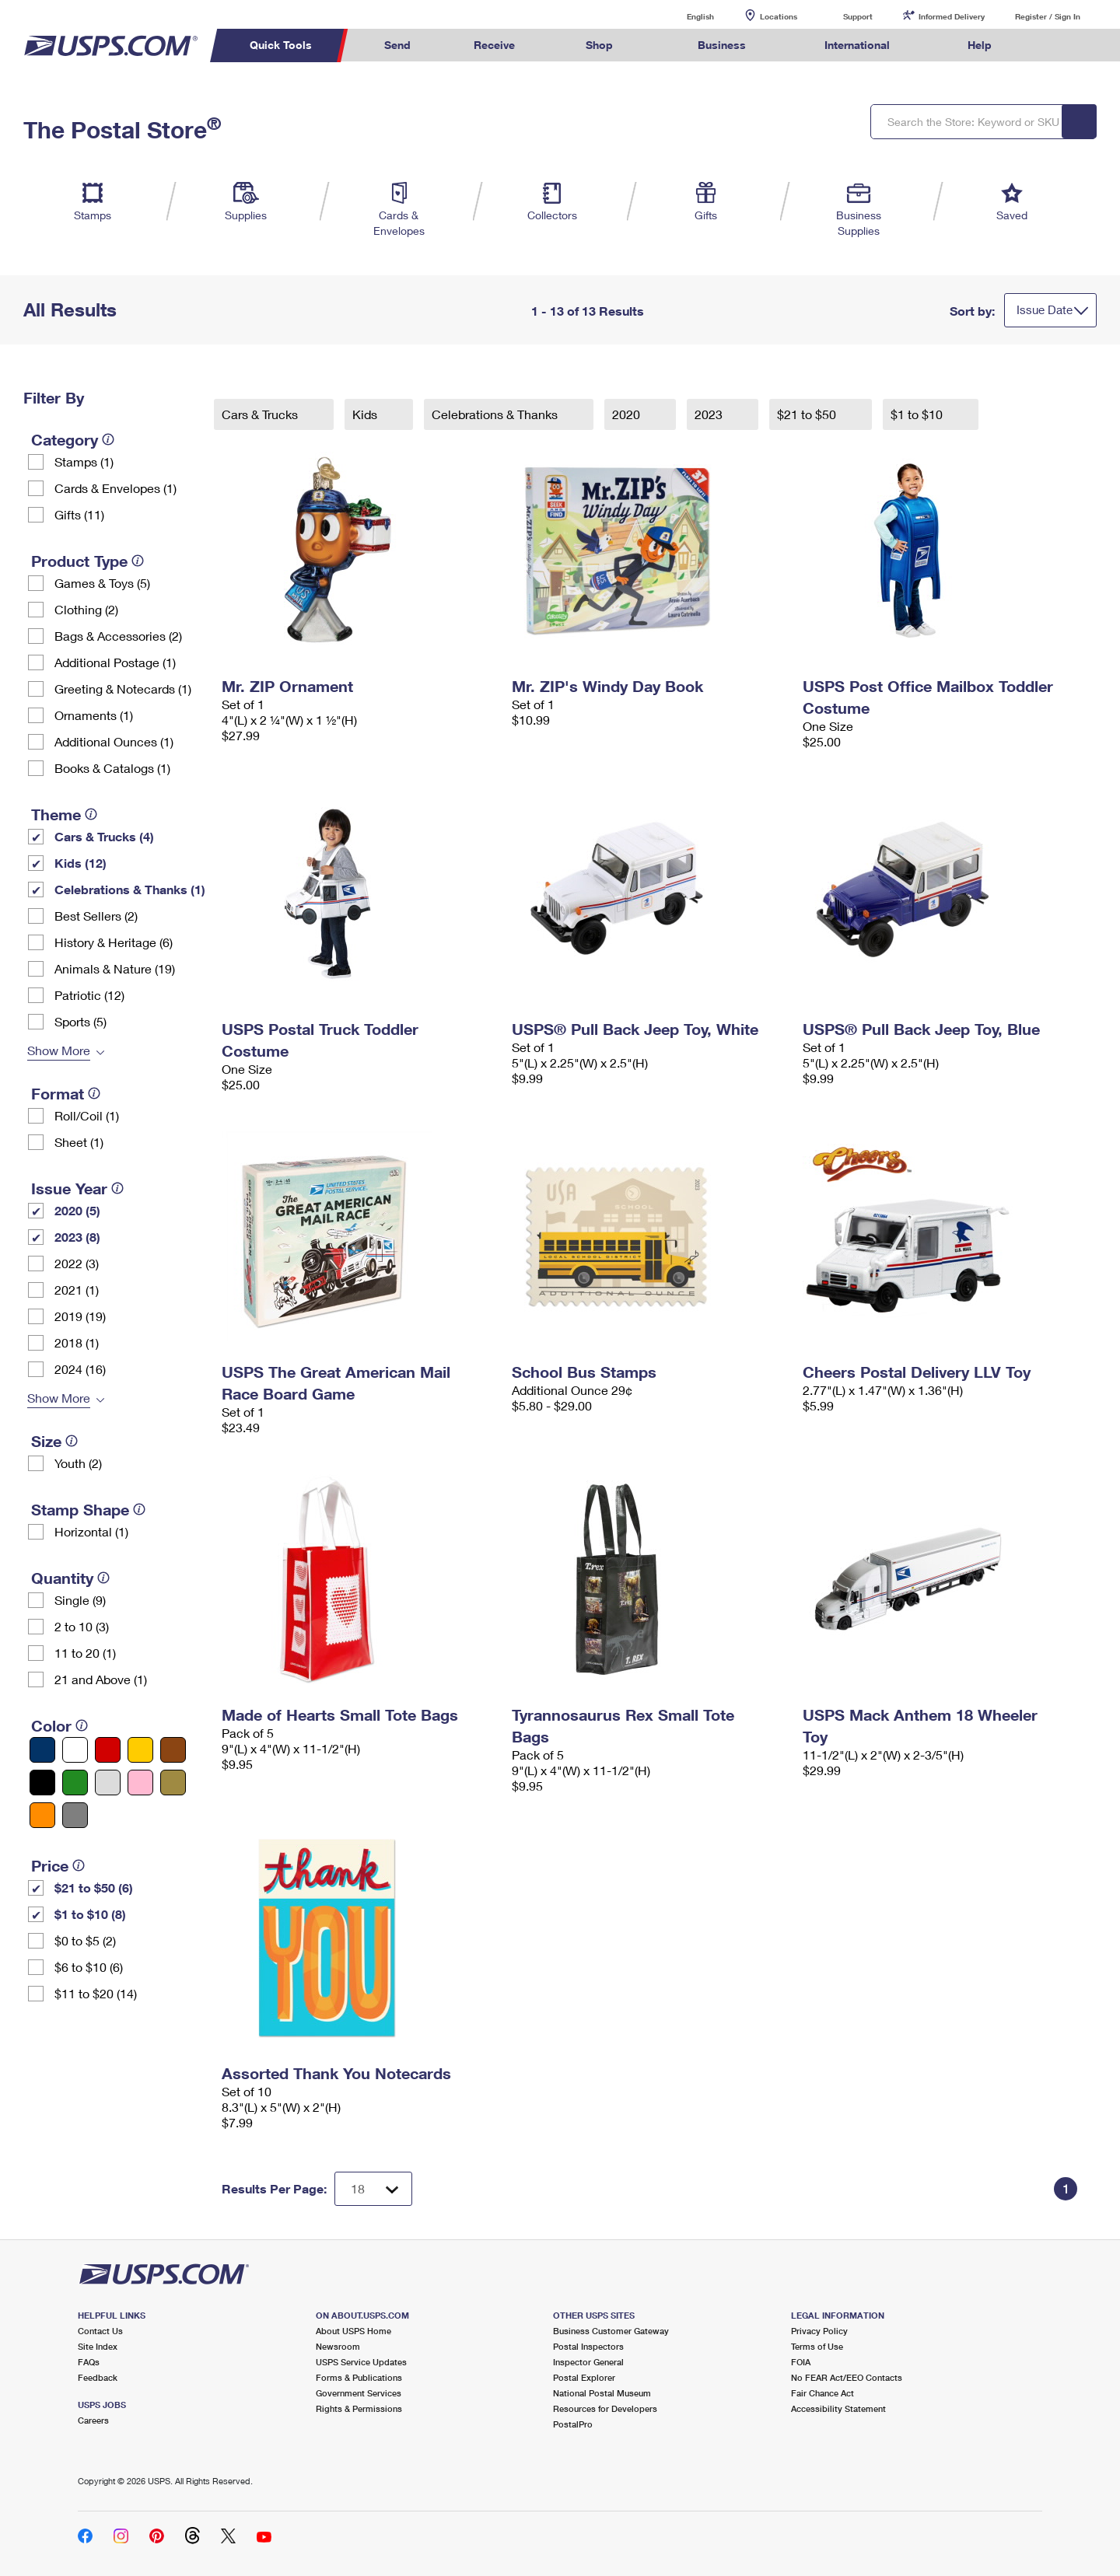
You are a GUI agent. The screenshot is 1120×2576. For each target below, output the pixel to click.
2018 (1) (76, 1342)
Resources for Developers (605, 2408)
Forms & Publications (359, 2377)
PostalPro (573, 2424)
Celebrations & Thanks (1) (129, 889)
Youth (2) (78, 1463)
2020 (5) (77, 1210)
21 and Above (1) (100, 1679)
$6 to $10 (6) (88, 1966)
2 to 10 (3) (81, 1626)
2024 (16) (80, 1368)
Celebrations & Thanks (496, 414)
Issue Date (1045, 309)
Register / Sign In (1047, 16)
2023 (710, 414)
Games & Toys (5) (102, 582)
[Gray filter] (75, 1815)
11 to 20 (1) (85, 1652)
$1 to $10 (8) (90, 1914)
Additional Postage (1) (115, 662)
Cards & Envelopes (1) (115, 488)
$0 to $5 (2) (85, 1940)
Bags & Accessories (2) (118, 635)
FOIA (800, 2362)
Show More (58, 1050)
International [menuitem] (857, 44)
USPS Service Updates (361, 2362)
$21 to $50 (808, 414)
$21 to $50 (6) (93, 1887)
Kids (366, 414)
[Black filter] (42, 1782)
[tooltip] (108, 439)
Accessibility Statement (838, 2408)
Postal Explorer (584, 2377)
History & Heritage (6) (113, 942)
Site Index (97, 2346)
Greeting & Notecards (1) (122, 688)
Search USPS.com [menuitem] (1053, 45)
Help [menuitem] (980, 44)
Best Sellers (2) (96, 915)
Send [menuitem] (397, 44)
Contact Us (100, 2331)
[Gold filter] (173, 1782)
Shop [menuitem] (599, 44)
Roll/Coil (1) (86, 1115)
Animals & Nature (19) (114, 968)
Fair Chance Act (822, 2393)
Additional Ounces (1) (113, 741)
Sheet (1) (78, 1141)
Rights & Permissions (359, 2408)
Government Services (358, 2393)
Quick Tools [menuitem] (281, 44)
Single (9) (80, 1599)
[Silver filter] (108, 1782)
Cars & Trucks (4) (104, 836)
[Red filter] (108, 1750)
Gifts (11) (79, 514)
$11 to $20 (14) (95, 1993)
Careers (93, 2420)
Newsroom (338, 2346)
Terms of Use (817, 2346)
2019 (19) (80, 1316)
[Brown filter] (173, 1750)
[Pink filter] (140, 1782)
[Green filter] (75, 1782)
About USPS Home (353, 2331)
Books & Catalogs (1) (112, 767)
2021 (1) (76, 1289)
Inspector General (588, 2362)
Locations (778, 16)
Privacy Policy (819, 2331)
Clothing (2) (86, 609)
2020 (627, 414)
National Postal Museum (602, 2393)
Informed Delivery (952, 16)
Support (858, 16)
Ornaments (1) (93, 715)
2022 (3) (76, 1263)
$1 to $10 (918, 414)
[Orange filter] (42, 1815)
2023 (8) (77, 1236)
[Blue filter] (42, 1750)
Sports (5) (80, 1021)
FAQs (89, 2362)
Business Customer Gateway (611, 2331)
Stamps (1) (84, 461)
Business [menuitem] (722, 44)
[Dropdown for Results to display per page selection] (373, 2189)
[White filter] (75, 1750)
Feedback (97, 2377)
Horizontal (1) (91, 1531)
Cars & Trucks (261, 414)
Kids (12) (80, 862)
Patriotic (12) (89, 994)
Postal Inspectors (588, 2346)
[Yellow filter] (140, 1750)
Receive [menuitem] (494, 44)
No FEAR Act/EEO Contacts (846, 2377)
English (684, 16)
